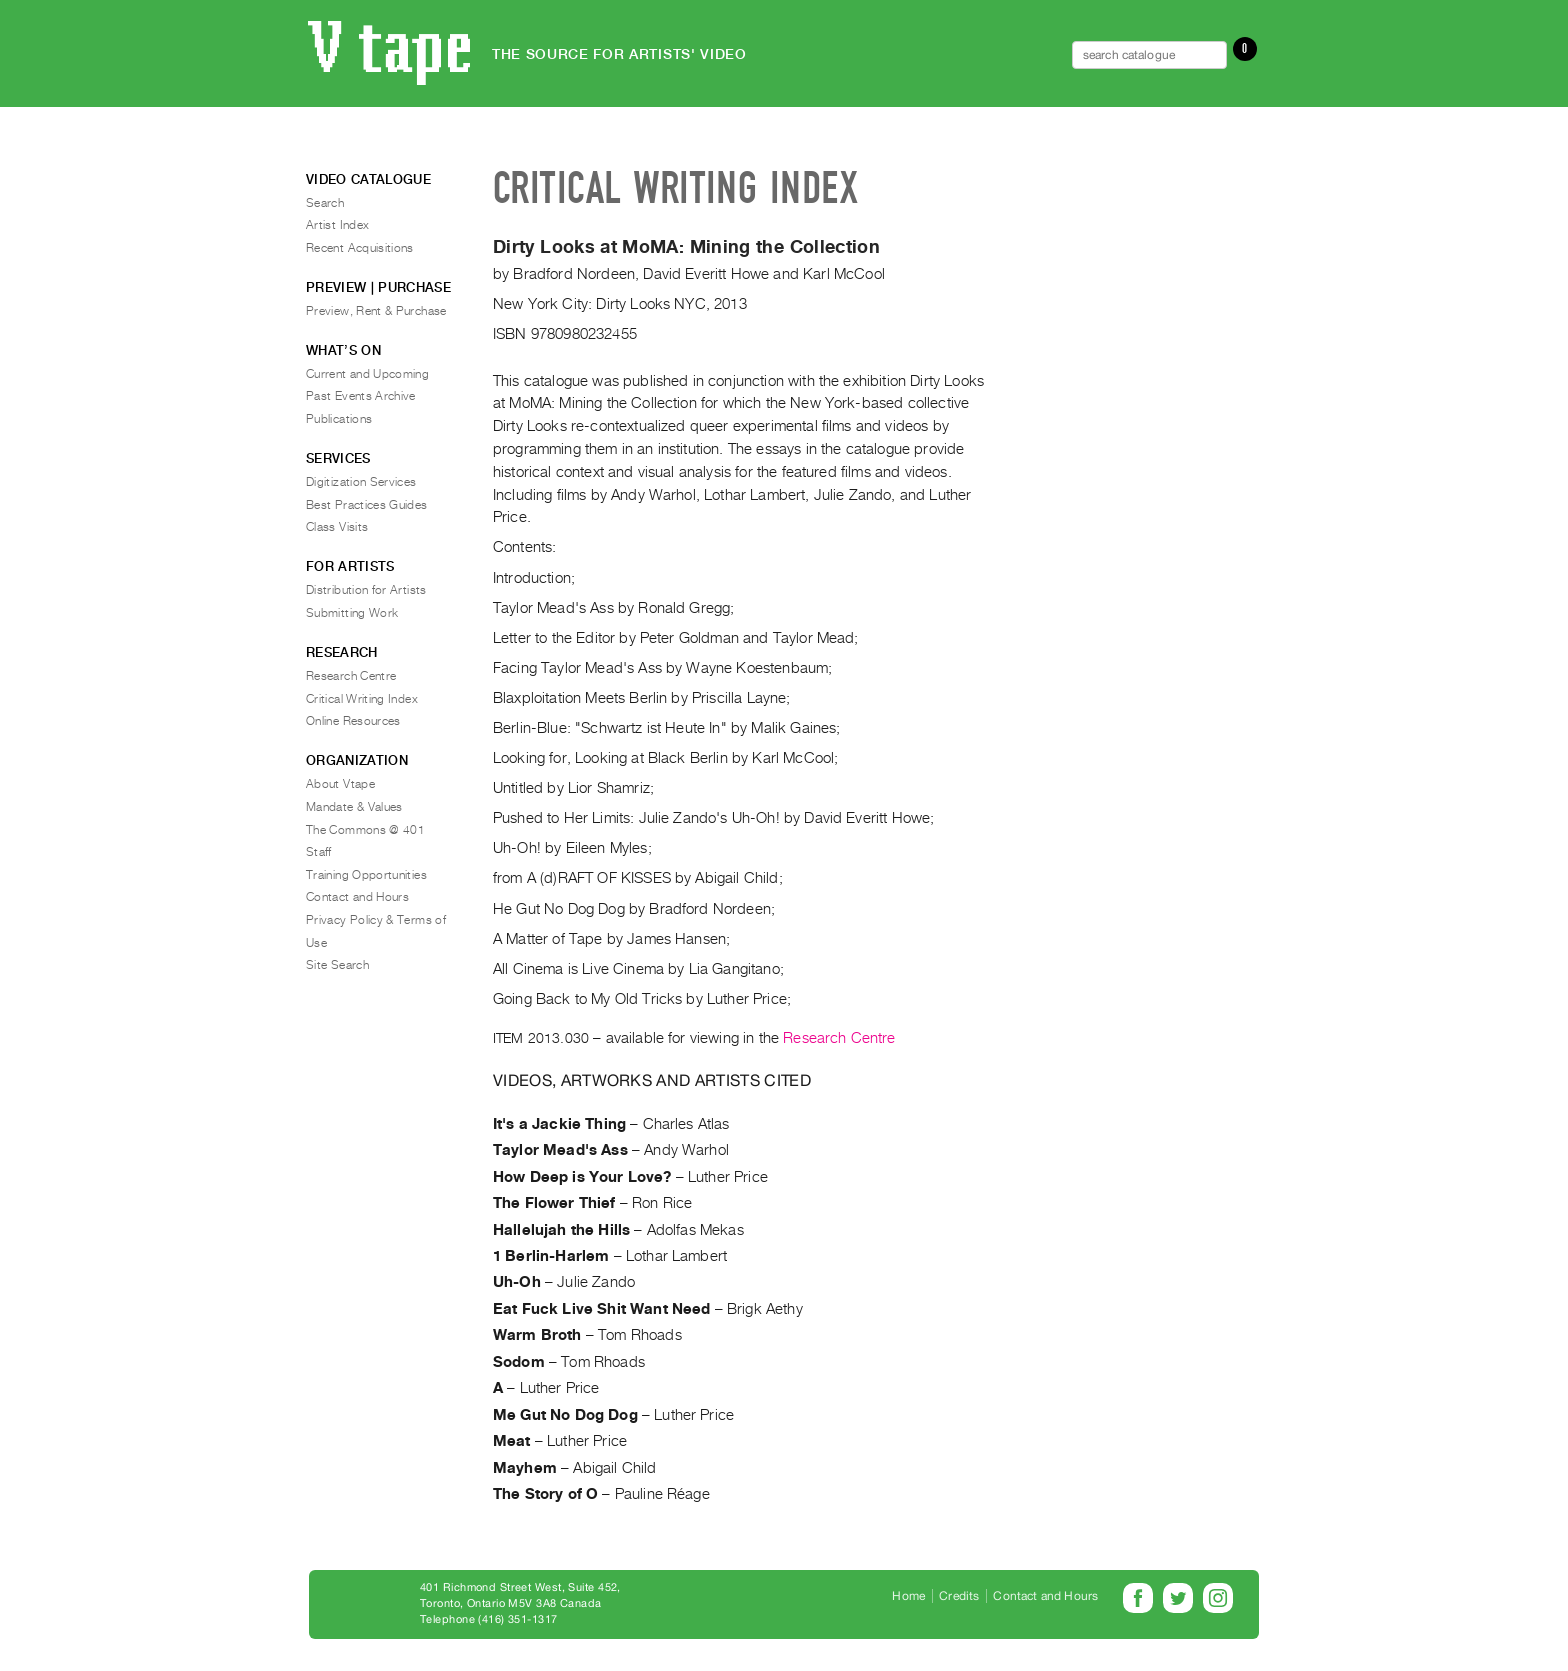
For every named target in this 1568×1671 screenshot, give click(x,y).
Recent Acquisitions (360, 248)
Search (325, 203)
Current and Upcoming (367, 374)
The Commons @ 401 (365, 830)
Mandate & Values (354, 807)
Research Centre (839, 1038)
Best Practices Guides (367, 505)
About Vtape (340, 784)
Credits (959, 1596)
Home (908, 1596)
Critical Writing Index (362, 699)
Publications (339, 419)
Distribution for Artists (366, 590)
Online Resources (353, 721)
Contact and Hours (357, 897)
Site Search (337, 965)
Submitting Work (352, 613)
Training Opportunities (366, 875)
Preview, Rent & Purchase (376, 311)
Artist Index (337, 225)
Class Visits (337, 527)
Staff (319, 852)
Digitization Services (361, 482)
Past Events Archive (361, 396)
